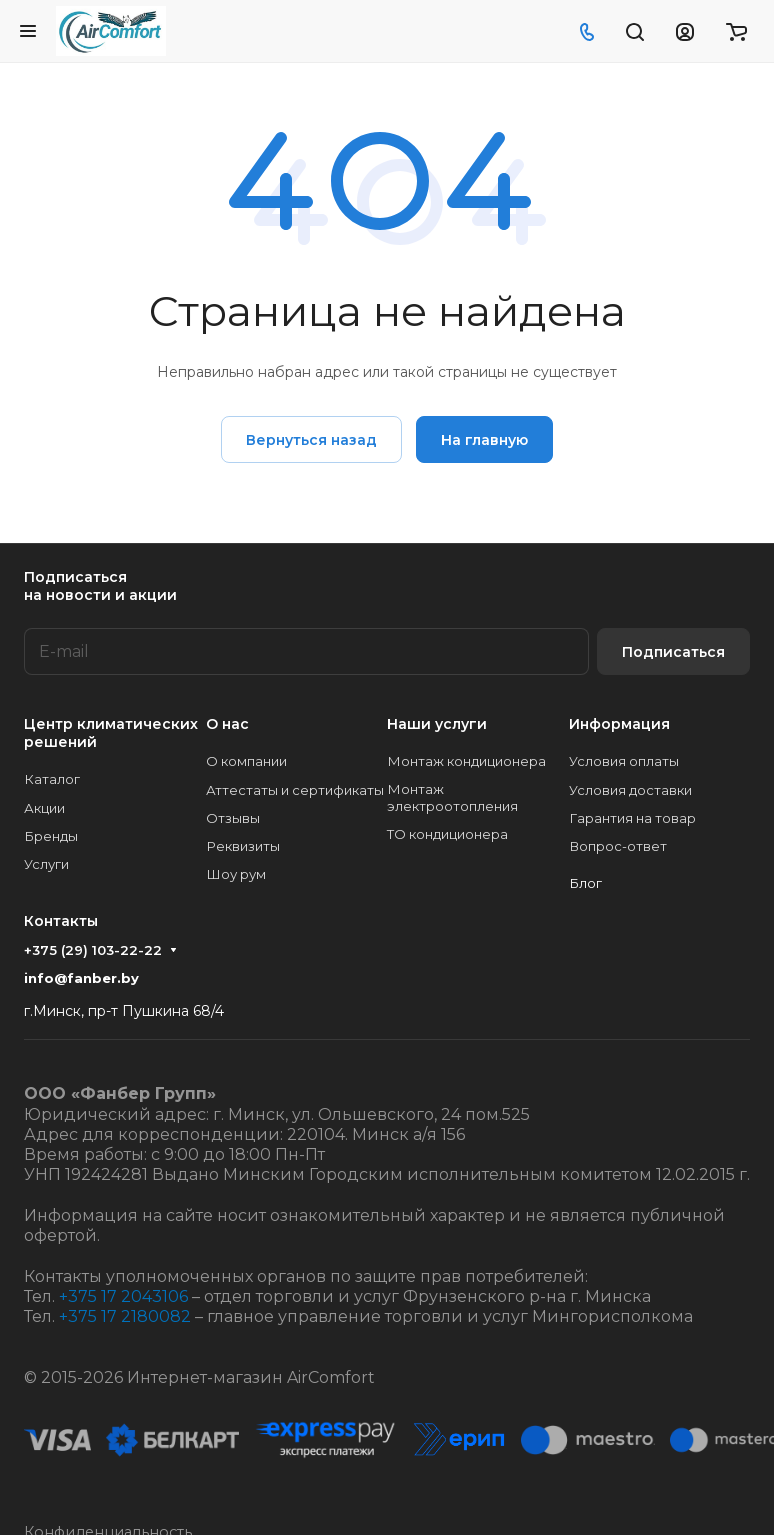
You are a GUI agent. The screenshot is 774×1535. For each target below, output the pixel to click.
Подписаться (673, 652)
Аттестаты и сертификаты (295, 790)
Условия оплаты (624, 761)
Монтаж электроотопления (452, 797)
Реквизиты (243, 846)
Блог (585, 883)
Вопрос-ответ (618, 846)
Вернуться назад (311, 440)
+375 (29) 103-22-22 (93, 950)
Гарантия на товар (632, 818)
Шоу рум (236, 874)
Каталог (52, 779)
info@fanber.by (81, 978)
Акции (44, 808)
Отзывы (233, 818)
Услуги (46, 864)
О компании (246, 761)
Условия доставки (630, 790)
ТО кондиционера (447, 834)
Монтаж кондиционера (466, 761)
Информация (619, 724)
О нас (227, 724)
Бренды (51, 836)
